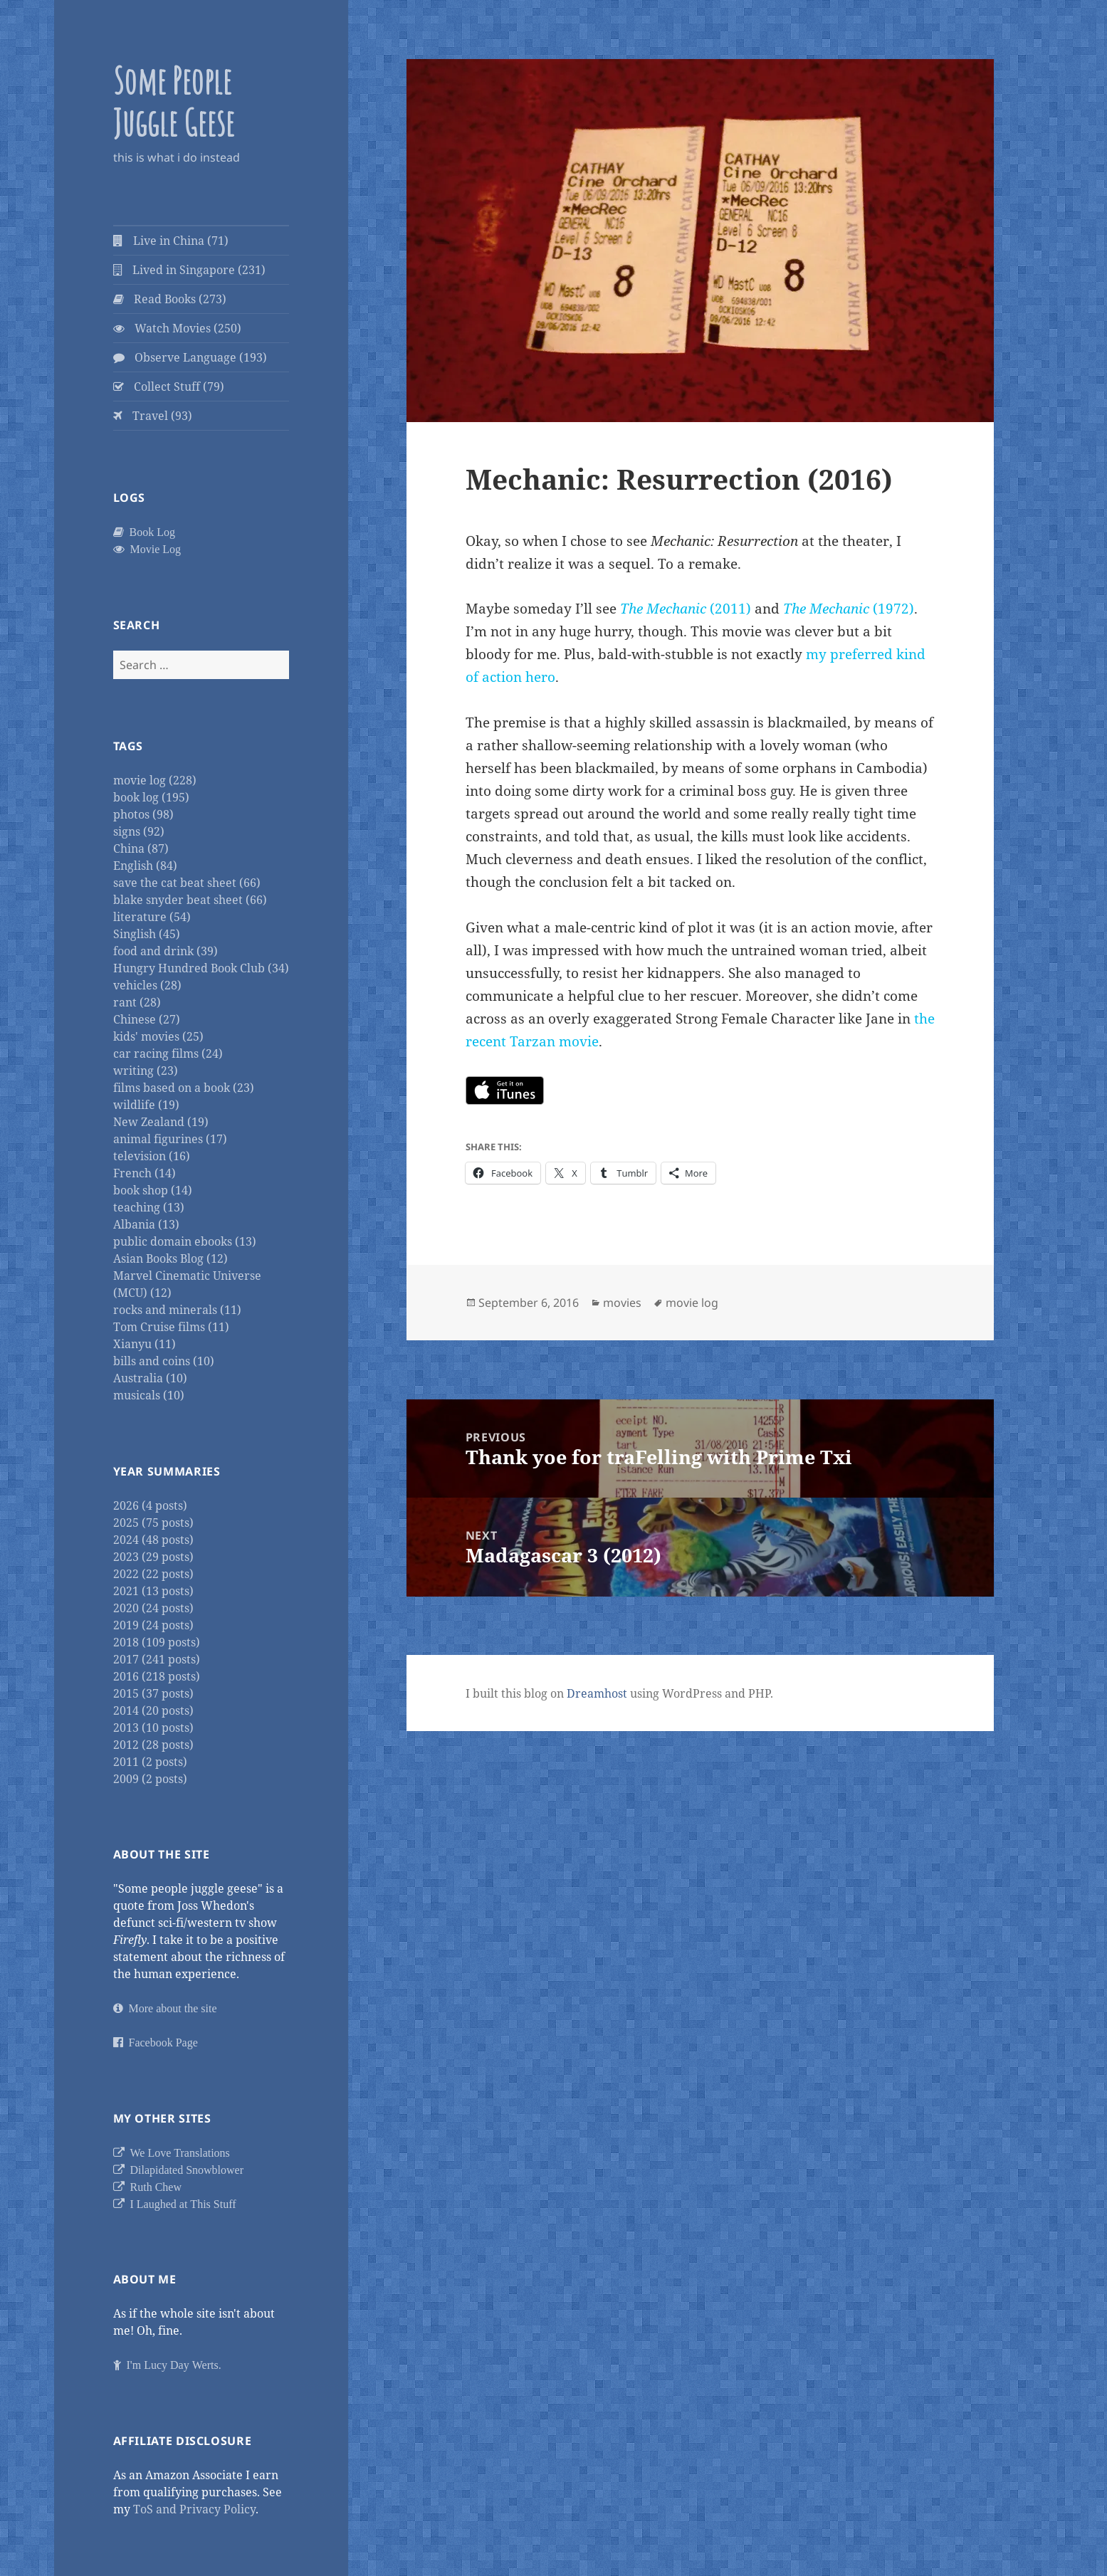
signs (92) (138, 831)
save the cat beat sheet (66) (187, 882)
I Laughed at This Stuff (180, 2203)
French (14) (144, 1173)
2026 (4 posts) (150, 1505)
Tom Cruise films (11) (171, 1327)
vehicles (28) (147, 985)
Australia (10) (150, 1378)
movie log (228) (154, 780)
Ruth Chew (153, 2186)
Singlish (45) (146, 934)
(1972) (848, 608)
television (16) (151, 1156)
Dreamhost (597, 1693)
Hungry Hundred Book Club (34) (201, 968)
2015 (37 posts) (153, 1693)
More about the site (170, 2008)
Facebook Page (160, 2042)
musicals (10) (148, 1395)
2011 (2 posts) (150, 1762)
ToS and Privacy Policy (194, 2509)
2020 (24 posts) (153, 1608)
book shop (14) (152, 1190)
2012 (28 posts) (153, 1744)
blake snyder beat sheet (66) (190, 900)
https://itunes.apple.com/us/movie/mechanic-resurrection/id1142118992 (505, 1090)
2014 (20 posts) (153, 1710)
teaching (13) (148, 1207)
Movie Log (153, 548)
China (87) (141, 848)
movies (622, 1302)
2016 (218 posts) (156, 1676)
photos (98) (143, 814)
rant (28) (137, 1002)
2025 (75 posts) (153, 1522)
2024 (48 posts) (153, 1539)
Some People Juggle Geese (173, 101)
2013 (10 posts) (153, 1727)
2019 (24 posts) (153, 1625)
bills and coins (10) (163, 1361)
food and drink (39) (165, 951)
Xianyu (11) (144, 1344)
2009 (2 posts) (150, 1779)
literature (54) (152, 917)
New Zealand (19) (161, 1122)
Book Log (149, 531)
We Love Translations (177, 2152)
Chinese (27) (146, 1019)
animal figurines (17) (170, 1139)
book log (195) (151, 797)
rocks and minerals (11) (177, 1310)
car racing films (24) (168, 1053)
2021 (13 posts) (153, 1591)
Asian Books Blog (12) (170, 1258)
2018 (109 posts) (156, 1642)
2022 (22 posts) (153, 1574)
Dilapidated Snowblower (184, 2169)
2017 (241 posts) (156, 1659)
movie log (692, 1302)
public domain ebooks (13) (184, 1241)
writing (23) (145, 1070)
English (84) (145, 865)
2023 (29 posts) (153, 1557)
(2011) (685, 608)
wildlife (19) (146, 1105)
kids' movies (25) (158, 1036)
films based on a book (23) (183, 1087)
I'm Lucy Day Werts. (171, 2364)
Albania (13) (146, 1224)
